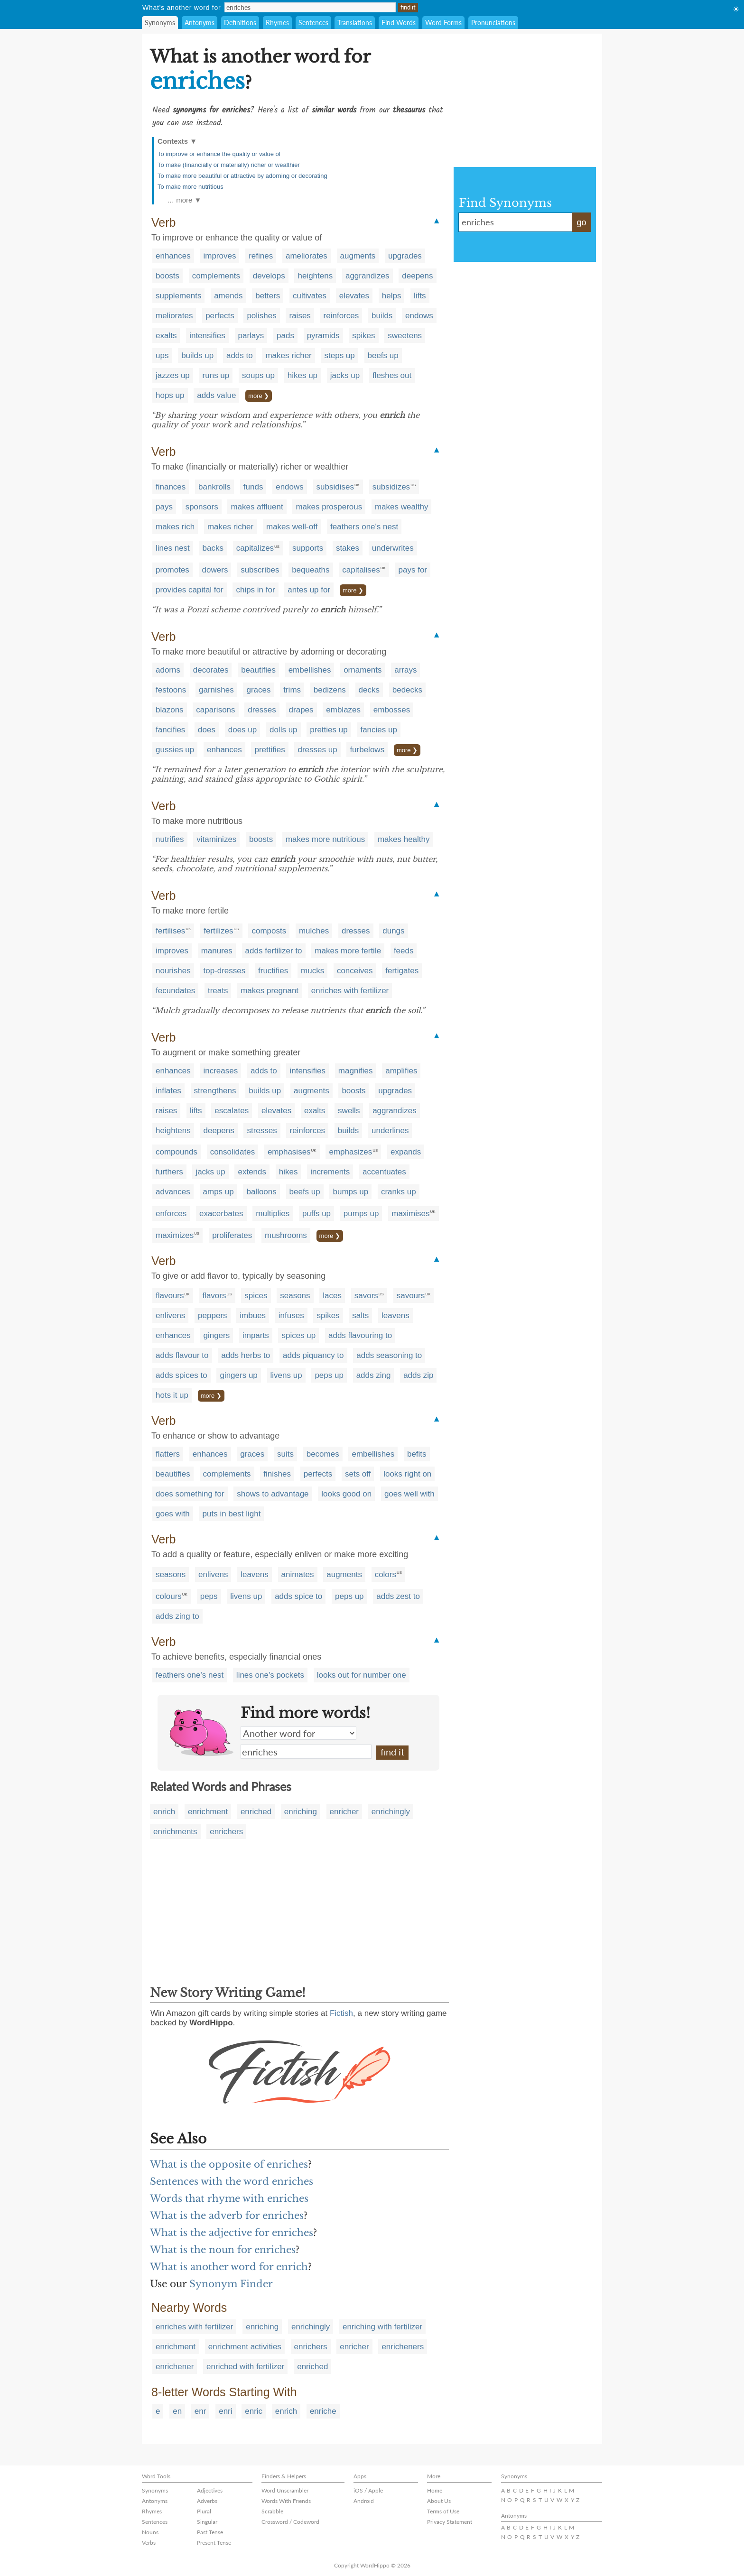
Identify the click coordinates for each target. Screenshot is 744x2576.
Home (434, 2490)
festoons (171, 689)
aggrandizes (367, 275)
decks (369, 689)
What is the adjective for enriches (231, 2232)
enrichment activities (244, 2346)
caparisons (215, 709)
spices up (298, 1335)
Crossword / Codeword (290, 2521)
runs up (216, 375)
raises (299, 315)
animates (297, 1574)
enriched (256, 1811)
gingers (216, 1335)
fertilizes (218, 930)
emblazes (343, 709)
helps (391, 295)
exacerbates (221, 1213)
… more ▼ (184, 200)
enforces (171, 1213)
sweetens (405, 335)
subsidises (335, 486)
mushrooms (286, 1235)
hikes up (302, 375)
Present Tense (214, 2542)
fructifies (273, 970)
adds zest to (398, 1596)
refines (261, 255)
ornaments (362, 669)
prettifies (269, 749)
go (581, 222)
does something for (190, 1493)
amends (228, 295)
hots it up (172, 1395)
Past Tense (210, 2532)
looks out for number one (361, 1675)
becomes (323, 1454)
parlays (251, 335)
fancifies (170, 729)
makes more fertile (348, 950)
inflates (168, 1090)
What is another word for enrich (229, 2266)
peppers (212, 1315)
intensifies (207, 335)
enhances (173, 255)
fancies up (378, 729)
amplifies (401, 1070)
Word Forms (443, 22)
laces (332, 1295)
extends (252, 1171)
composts (268, 930)
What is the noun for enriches (223, 2249)
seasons (295, 1295)
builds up (197, 355)
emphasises (289, 1151)
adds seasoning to (389, 1355)
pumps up (361, 1213)
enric (253, 2411)
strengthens (215, 1090)
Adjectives (210, 2490)
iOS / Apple (368, 2490)
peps (209, 1596)
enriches (306, 1752)
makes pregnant (269, 990)
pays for (413, 569)
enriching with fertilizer (382, 2326)
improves (219, 255)
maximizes (175, 1235)
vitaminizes (216, 839)
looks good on (346, 1493)
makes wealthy (401, 506)
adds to (239, 355)
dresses (262, 709)
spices (255, 1295)
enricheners (402, 2346)
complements (216, 275)
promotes (172, 569)
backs (213, 548)
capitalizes (255, 548)
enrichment (208, 1811)
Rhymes (277, 22)
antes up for (309, 589)
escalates (231, 1110)
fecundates (175, 990)
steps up (340, 355)
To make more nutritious (190, 186)
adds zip (418, 1375)
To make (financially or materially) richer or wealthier (229, 164)
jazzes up (173, 375)
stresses (262, 1130)
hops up (170, 395)
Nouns (150, 2532)
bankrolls (214, 486)
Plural (204, 2511)
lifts (420, 295)
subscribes (260, 569)
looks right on (407, 1473)
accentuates (384, 1171)
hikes (288, 1171)
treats (218, 990)
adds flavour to (182, 1355)
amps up (218, 1191)
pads (285, 335)
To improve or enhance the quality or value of (219, 153)
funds (253, 486)
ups (162, 355)
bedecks (407, 689)
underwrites (393, 548)
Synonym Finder (231, 2284)
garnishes (216, 689)
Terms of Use (443, 2511)
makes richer (288, 355)
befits (417, 1454)
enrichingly (391, 1811)
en (177, 2411)
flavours (170, 1295)
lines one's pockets (270, 1675)
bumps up (350, 1191)
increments (330, 1171)
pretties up (328, 729)
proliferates (232, 1235)
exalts (166, 335)
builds (382, 315)
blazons (170, 709)
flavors (214, 1295)
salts (360, 1315)
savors (366, 1295)
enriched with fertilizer (245, 2366)
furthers (169, 1171)
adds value (216, 395)
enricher (344, 1811)
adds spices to (181, 1375)
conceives (355, 970)
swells (349, 1110)
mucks (312, 970)
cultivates (309, 295)
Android (363, 2500)
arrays (405, 669)
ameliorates (306, 255)
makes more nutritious (325, 839)
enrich (164, 1811)
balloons (261, 1191)
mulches (314, 930)
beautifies (258, 669)
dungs (393, 930)
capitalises (361, 569)
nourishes (173, 970)
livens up (286, 1375)
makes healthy (404, 839)
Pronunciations (493, 22)
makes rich (175, 526)
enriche (323, 2411)
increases (220, 1070)
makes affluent (257, 506)
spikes (363, 335)
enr (200, 2411)
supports (307, 548)
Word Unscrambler (284, 2490)
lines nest (173, 548)
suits (285, 1454)
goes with (173, 1513)
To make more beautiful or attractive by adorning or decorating (242, 175)
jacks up (345, 375)
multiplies (272, 1213)
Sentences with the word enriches (231, 2181)
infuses (291, 1315)
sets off (358, 1473)
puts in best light (232, 1513)
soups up (258, 375)
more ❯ (258, 395)
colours (169, 1596)
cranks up (398, 1191)
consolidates (232, 1151)
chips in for (255, 589)
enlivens (170, 1315)
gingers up (238, 1375)
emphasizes (350, 1151)
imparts (255, 1335)
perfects (219, 315)
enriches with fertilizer (350, 990)
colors (385, 1574)
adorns (168, 669)
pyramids (323, 335)
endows (419, 315)
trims (292, 689)
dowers (215, 569)
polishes (261, 315)
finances (171, 486)
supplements (178, 295)
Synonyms (160, 22)
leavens (395, 1315)
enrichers (226, 1831)
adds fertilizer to (273, 950)
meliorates (174, 315)
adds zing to (177, 1616)
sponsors (202, 506)
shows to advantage (272, 1493)
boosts (167, 275)
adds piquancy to (313, 1355)
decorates (211, 669)
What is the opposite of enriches (229, 2164)
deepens (417, 275)
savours (411, 1295)
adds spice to (298, 1596)
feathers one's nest (364, 526)
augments (358, 255)
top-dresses (224, 970)
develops (269, 275)
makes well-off (291, 526)
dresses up (317, 749)
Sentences (313, 22)
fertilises (170, 930)
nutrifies (170, 839)
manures (216, 950)
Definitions (240, 22)
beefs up (383, 355)
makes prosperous (329, 506)
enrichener (175, 2366)
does (206, 729)
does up (242, 729)
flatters (168, 1454)
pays (164, 506)
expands (406, 1151)
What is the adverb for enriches (227, 2215)
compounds (176, 1151)
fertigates (401, 970)
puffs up (316, 1213)
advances (173, 1191)
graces (258, 689)
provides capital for (189, 589)
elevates (354, 295)
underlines (390, 1130)
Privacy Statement (449, 2521)
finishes (277, 1473)
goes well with (409, 1493)
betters (267, 295)
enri (225, 2411)
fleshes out (391, 375)
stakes (347, 548)
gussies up (175, 749)
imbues (253, 1315)
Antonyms (199, 22)
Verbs (149, 2542)
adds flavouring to (360, 1335)
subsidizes (391, 486)
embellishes (309, 669)
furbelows (367, 749)
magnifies (355, 1070)
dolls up (284, 729)
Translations (354, 22)
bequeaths (310, 569)
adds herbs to (245, 1355)
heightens (315, 275)
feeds (404, 950)
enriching (300, 1811)
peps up (329, 1375)
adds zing (373, 1375)
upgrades (405, 255)
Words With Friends (286, 2500)
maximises (410, 1213)
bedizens (330, 689)
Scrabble (272, 2511)
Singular (207, 2521)
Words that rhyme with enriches (229, 2198)
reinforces (341, 315)
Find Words (398, 22)
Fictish (341, 2013)
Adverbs (207, 2500)
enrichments (175, 1831)
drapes (301, 709)
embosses (391, 709)
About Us (439, 2500)
